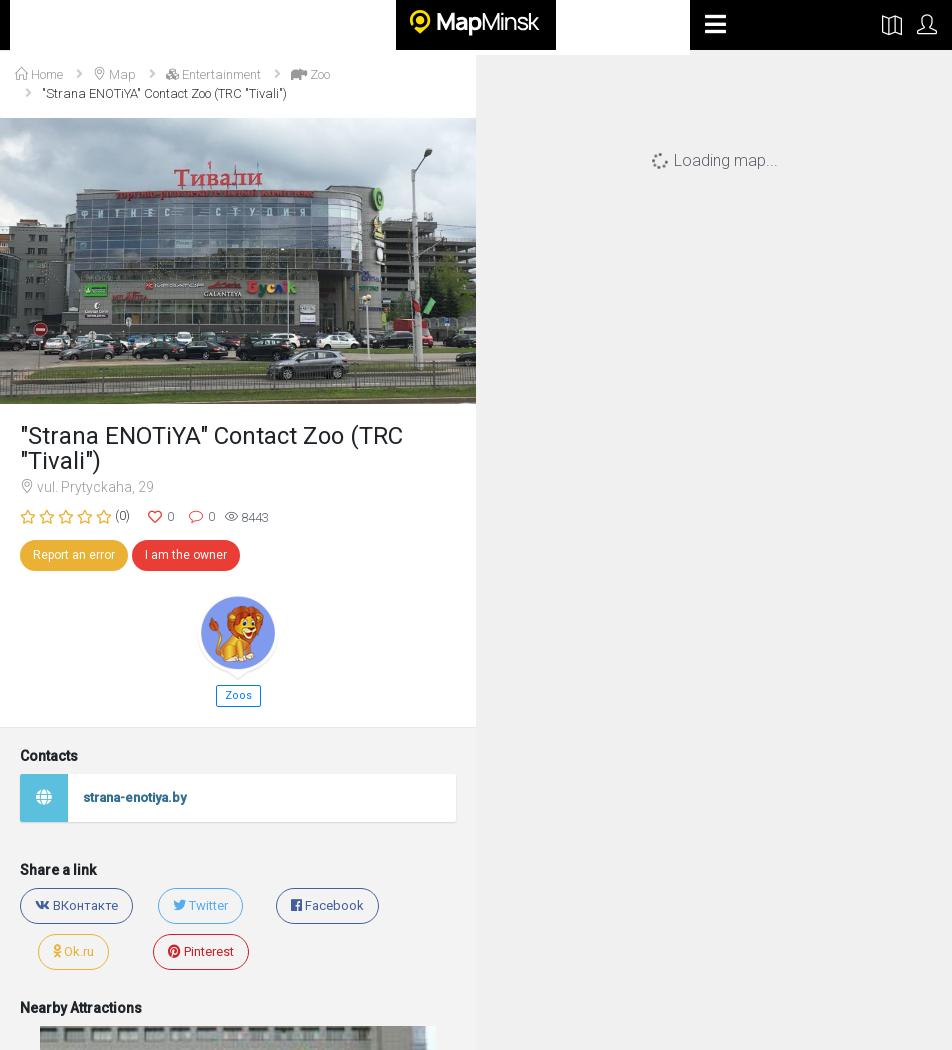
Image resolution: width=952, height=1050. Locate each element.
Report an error (74, 555)
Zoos (238, 695)
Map (114, 74)
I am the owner (186, 555)
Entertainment (213, 74)
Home (39, 74)
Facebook (327, 905)
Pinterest (201, 951)
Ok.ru (73, 951)
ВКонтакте (76, 905)
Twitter (200, 905)
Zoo (310, 74)
